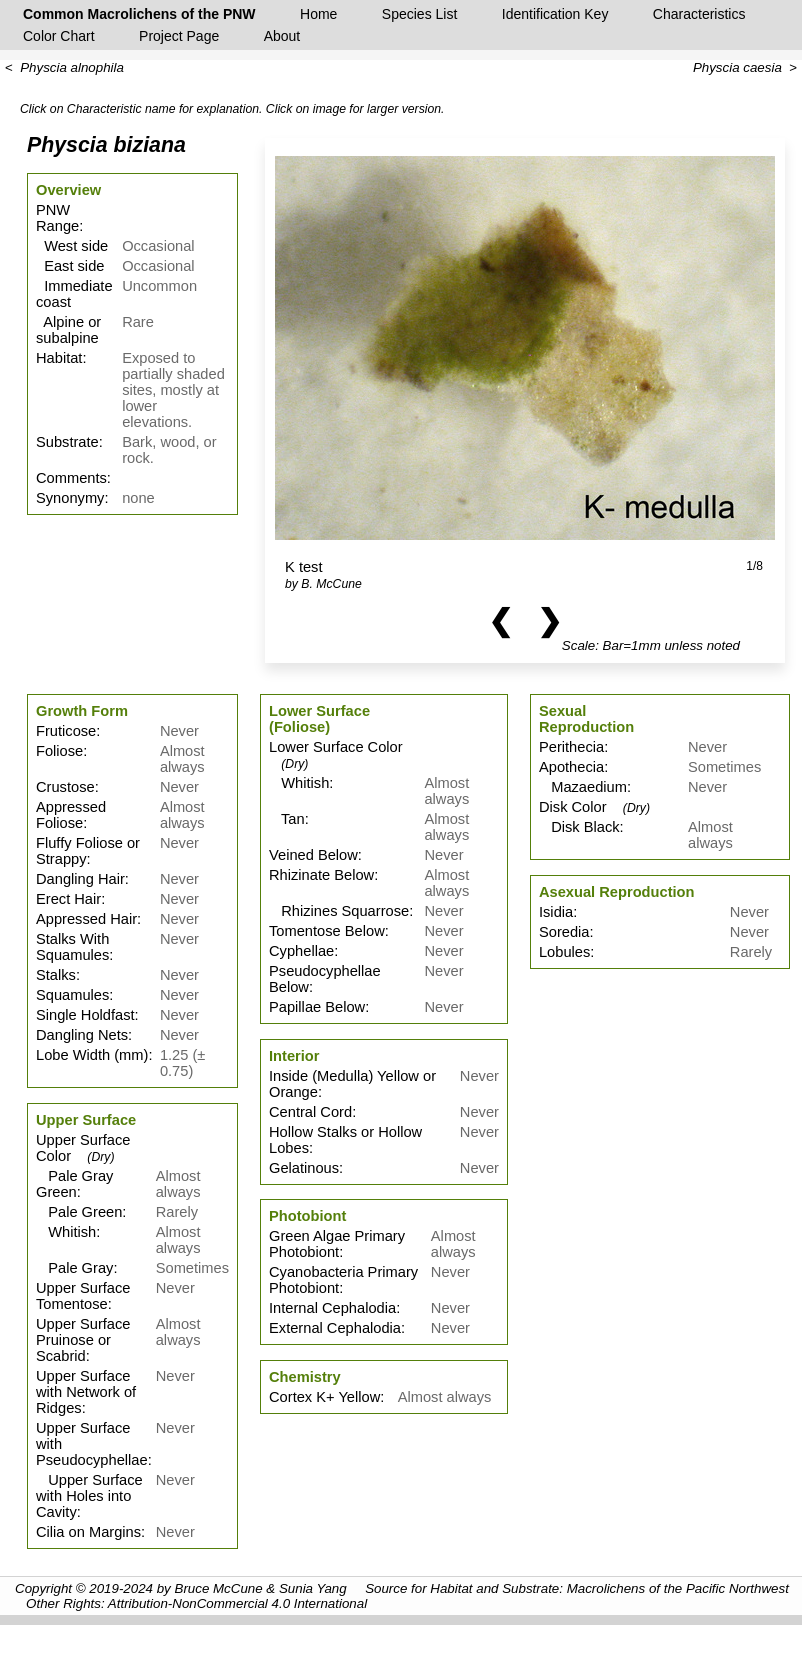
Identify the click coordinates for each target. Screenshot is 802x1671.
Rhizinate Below (321, 875)
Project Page (179, 36)
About (282, 36)
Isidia (556, 912)
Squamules (72, 995)
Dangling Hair (80, 879)
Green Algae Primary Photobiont (337, 1244)
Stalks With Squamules (72, 947)
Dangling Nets (82, 1035)
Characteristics (699, 14)
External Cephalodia (335, 1328)
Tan (287, 819)
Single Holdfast (85, 1015)
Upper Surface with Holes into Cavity (89, 1496)
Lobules (564, 952)
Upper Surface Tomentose (83, 1296)
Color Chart (59, 36)
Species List (419, 14)
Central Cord (310, 1112)
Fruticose (66, 731)
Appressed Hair (86, 919)
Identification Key (555, 14)
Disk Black (579, 827)
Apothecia (571, 767)
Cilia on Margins (88, 1532)
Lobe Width (73, 1055)
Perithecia (571, 747)
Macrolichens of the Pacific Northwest (678, 1588)
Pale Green (79, 1212)
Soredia (564, 932)
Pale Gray (74, 1268)
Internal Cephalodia (332, 1308)
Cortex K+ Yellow (324, 1397)
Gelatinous (304, 1168)
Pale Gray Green (74, 1184)
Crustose (65, 787)
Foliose (59, 751)
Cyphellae (301, 951)
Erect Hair (68, 899)
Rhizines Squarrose (339, 911)
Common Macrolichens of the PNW (139, 14)
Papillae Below (317, 1007)
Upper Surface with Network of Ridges (86, 1392)
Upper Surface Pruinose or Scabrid (83, 1340)
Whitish (66, 1232)
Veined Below (313, 855)
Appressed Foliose (71, 815)
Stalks (56, 975)
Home (318, 14)
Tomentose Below (327, 931)
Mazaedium (583, 787)
